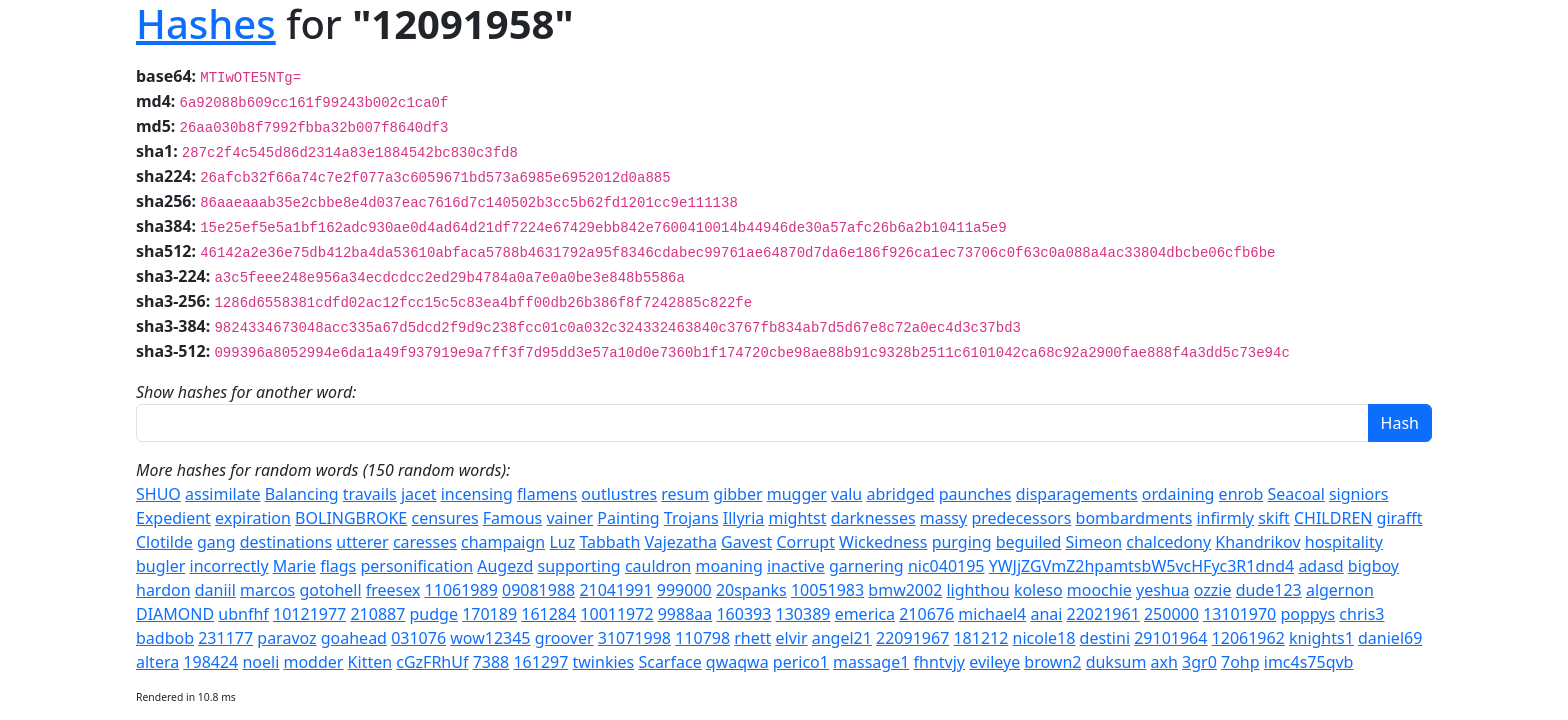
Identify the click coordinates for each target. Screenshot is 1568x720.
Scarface (669, 662)
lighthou (977, 590)
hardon (163, 590)
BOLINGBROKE (351, 518)
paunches (975, 494)
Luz (562, 542)
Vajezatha (680, 542)
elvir (792, 638)
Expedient (173, 518)
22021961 (1103, 614)
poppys (1307, 614)
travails (370, 494)
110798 (702, 638)
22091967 (912, 638)
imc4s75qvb (1309, 662)
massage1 (871, 662)
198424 (210, 662)
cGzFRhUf (432, 662)
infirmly (1225, 518)
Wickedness (883, 542)
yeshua (1163, 590)
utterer (362, 542)
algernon (1340, 590)
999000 (684, 590)
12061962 (1248, 638)
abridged (900, 494)
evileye (994, 662)
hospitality (1344, 542)
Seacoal (1296, 494)
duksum (1116, 662)
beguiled (1029, 542)
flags (338, 566)
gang (216, 542)
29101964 (1170, 638)
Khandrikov (1257, 542)
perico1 (801, 662)
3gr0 (1199, 662)
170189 (489, 614)
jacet (419, 494)
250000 (1171, 614)
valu (846, 494)
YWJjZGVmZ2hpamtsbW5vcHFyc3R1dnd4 (1142, 566)
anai (1046, 614)
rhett (752, 638)
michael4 (992, 614)
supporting (579, 566)
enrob (1241, 494)
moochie (1099, 590)
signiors (1359, 494)
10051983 (827, 590)
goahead (354, 638)
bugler (160, 566)
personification (416, 566)
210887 (377, 614)
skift (1274, 518)
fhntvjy (939, 662)
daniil (215, 590)
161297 (540, 662)
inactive (796, 566)
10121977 (309, 614)
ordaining (1178, 494)
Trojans (691, 518)
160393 (743, 614)
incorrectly (229, 566)
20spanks (751, 590)
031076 (418, 638)
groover (564, 638)
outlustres (619, 494)
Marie (294, 566)
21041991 (615, 590)
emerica (865, 614)
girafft (1400, 518)
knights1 (1321, 638)
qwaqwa (737, 662)
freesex (393, 590)
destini (1105, 638)
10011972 (616, 614)
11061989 (461, 590)
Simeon (1094, 542)
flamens (547, 494)
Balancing (302, 494)
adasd (1320, 566)
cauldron (658, 566)
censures (444, 518)
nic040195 (946, 566)
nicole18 (1044, 638)
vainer (569, 518)
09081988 (538, 590)
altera (157, 662)
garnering (866, 566)
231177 (225, 638)
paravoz (286, 638)
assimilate (222, 494)
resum (685, 494)
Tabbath (609, 542)
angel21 (842, 638)
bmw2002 (905, 590)
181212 (980, 638)
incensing (477, 494)
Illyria (744, 518)
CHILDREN (1333, 518)
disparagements (1077, 494)
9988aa (685, 614)
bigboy (1373, 566)
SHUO (158, 494)
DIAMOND (175, 614)
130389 (803, 614)
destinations (286, 542)
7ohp (1240, 662)
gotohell (330, 590)
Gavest (746, 542)
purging (962, 542)
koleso (1038, 590)
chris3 (1361, 614)
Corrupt (805, 542)
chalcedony (1168, 542)
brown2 (1052, 662)
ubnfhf (243, 614)
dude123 (1269, 590)
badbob (165, 638)
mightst (797, 518)
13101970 (1239, 614)
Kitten (370, 662)
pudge (434, 614)
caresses (425, 542)
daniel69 (1390, 638)
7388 (491, 662)
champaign (503, 542)
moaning (728, 566)
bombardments (1134, 518)
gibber (737, 494)
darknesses (873, 518)
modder (313, 662)
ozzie (1213, 590)
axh (1164, 662)
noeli (260, 662)
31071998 (634, 638)
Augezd (505, 566)
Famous (512, 518)
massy (943, 518)
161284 (548, 614)
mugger (797, 494)
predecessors (1021, 518)
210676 (926, 614)
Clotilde (164, 542)
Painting (628, 518)
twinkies (604, 662)
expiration (253, 518)
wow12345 (490, 638)
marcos (267, 590)
